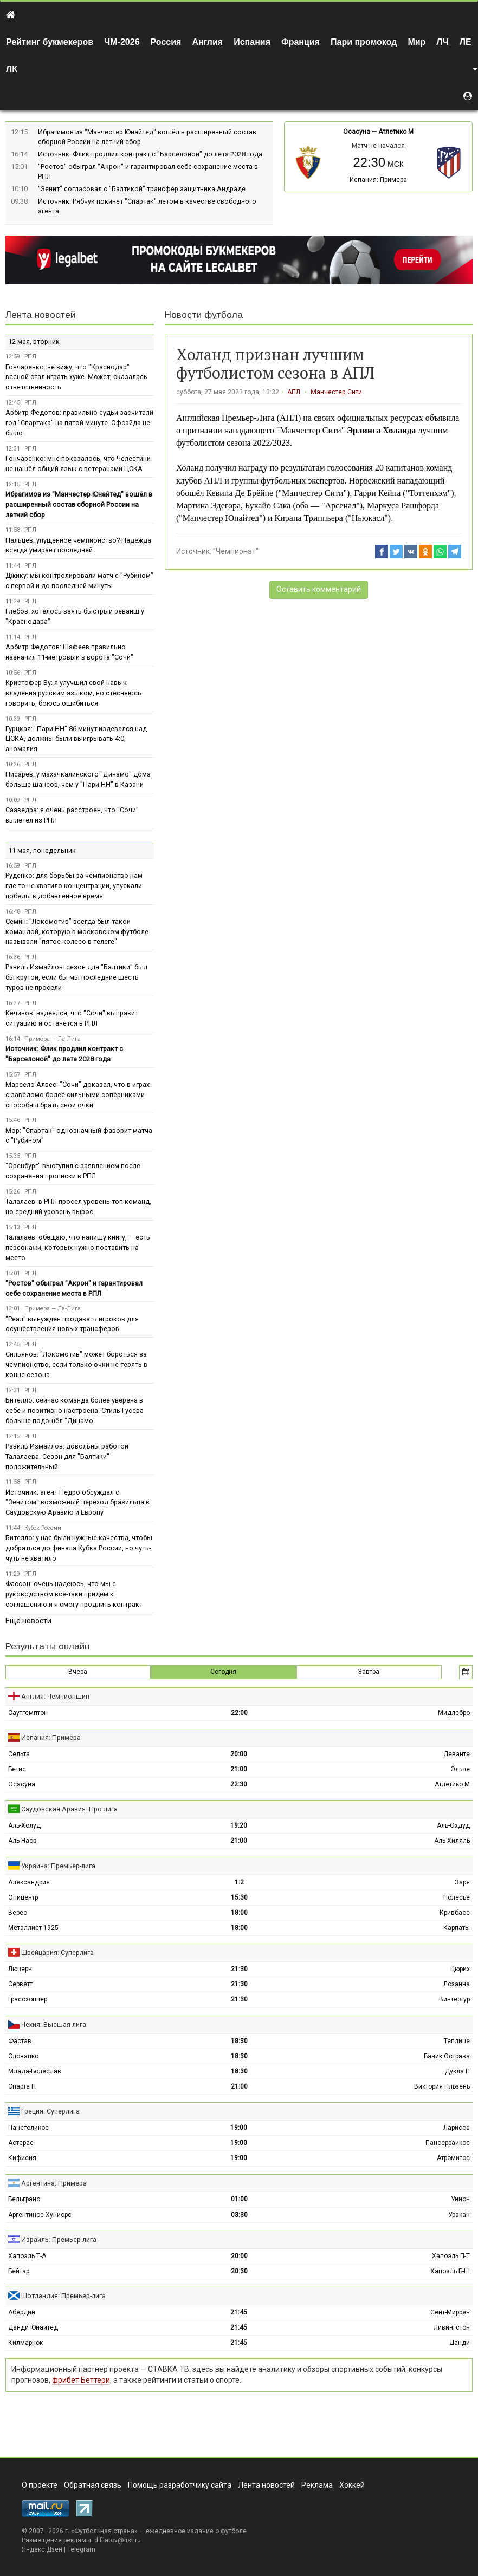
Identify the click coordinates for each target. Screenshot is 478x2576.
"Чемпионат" (236, 551)
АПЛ (293, 392)
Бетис (17, 1769)
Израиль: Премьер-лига (58, 2239)
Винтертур (454, 1999)
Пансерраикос (447, 2143)
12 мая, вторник (34, 341)
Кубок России (42, 1527)
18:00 (239, 1912)
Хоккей (352, 2485)
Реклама (317, 2485)
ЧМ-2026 (122, 42)
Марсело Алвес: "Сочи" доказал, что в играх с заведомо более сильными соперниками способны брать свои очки (77, 1094)
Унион (460, 2199)
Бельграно (24, 2199)
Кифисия (22, 2158)
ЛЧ (442, 42)
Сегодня (223, 1671)
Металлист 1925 (33, 1928)
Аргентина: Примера (54, 2183)
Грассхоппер (27, 1999)
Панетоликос (28, 2127)
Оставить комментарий (318, 589)
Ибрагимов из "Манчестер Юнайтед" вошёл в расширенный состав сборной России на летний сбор (78, 504)
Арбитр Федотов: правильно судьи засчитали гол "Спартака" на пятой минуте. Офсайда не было (79, 422)
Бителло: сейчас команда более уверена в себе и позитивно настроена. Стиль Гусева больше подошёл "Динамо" (74, 1410)
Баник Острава (447, 2056)
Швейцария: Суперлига (57, 1952)
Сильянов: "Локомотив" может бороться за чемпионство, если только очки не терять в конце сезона (76, 1364)
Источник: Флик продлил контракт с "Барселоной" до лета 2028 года (150, 154)
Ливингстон (452, 2327)
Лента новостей (40, 315)
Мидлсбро (454, 1713)
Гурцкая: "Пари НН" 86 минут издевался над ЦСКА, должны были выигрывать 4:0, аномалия (76, 739)
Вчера (77, 1671)
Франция (300, 42)
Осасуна (356, 131)
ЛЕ (465, 42)
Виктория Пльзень (442, 2086)
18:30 (239, 2041)
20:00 (238, 1754)
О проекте (39, 2485)
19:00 (238, 2127)
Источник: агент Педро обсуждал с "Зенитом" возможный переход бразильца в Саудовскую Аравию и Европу (77, 1502)
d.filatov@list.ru (117, 2540)
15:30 (239, 1897)
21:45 (238, 2312)
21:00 (238, 1769)
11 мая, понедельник (42, 850)
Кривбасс (455, 1912)
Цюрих (460, 1969)
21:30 (239, 1969)
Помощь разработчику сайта (179, 2485)
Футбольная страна (104, 2531)
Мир (416, 42)
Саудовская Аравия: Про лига (69, 1809)
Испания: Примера (378, 180)
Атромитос (453, 2158)
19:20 (238, 1825)
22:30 (238, 1784)
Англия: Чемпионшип (55, 1696)
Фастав (19, 2041)
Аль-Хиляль (452, 1840)
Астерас (21, 2143)
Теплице (457, 2041)
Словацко (23, 2056)
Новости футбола (204, 315)
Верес (17, 1912)
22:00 (239, 1713)
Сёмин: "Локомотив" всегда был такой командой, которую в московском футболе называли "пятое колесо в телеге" (76, 931)
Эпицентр (23, 1897)
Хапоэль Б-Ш (450, 2271)
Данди (459, 2342)
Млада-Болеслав (34, 2071)
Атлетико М (396, 131)
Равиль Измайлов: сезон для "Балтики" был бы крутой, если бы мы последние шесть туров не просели (76, 977)
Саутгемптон (28, 1713)
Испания (252, 42)
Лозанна (456, 1984)
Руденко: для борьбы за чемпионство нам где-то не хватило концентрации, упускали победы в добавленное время (74, 885)
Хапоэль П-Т (451, 2256)
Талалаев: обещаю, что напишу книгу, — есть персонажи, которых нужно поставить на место (77, 1247)
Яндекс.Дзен (42, 2549)
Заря (462, 1882)
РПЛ (30, 356)
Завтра (368, 1671)
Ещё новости (28, 1620)
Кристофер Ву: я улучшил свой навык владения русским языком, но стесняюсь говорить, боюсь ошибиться (73, 693)
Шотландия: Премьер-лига (63, 2296)
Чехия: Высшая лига (53, 2024)
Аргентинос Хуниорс (40, 2215)
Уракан (459, 2215)
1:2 (239, 1882)
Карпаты (456, 1928)
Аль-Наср (22, 1840)
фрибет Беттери (81, 2380)
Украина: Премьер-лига (58, 1866)
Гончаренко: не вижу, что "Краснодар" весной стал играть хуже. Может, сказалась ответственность (76, 377)
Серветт (20, 1984)
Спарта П (22, 2086)
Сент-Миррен (450, 2312)
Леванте (457, 1754)
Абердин (21, 2312)
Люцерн (20, 1969)
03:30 (239, 2215)
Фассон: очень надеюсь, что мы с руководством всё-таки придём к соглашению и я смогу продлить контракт (74, 1594)
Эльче (460, 1769)
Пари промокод (364, 42)
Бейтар (18, 2271)
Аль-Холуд (24, 1825)
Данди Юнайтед (33, 2327)
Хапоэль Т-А (27, 2256)
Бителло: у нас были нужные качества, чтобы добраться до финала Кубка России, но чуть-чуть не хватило (78, 1548)
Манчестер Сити (336, 392)
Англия (207, 42)
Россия (166, 42)
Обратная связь (92, 2485)
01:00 (239, 2199)
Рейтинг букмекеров (49, 42)
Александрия (29, 1882)
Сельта (19, 1754)
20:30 (239, 2271)
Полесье (456, 1897)
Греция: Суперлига (50, 2111)
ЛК (11, 69)
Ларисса (456, 2127)
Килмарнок (25, 2342)
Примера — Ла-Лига (52, 1038)
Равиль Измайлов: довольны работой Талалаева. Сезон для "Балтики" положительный (66, 1456)
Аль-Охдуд (453, 1825)
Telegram (81, 2549)
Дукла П (457, 2071)
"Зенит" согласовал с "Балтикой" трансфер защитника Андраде (142, 189)
